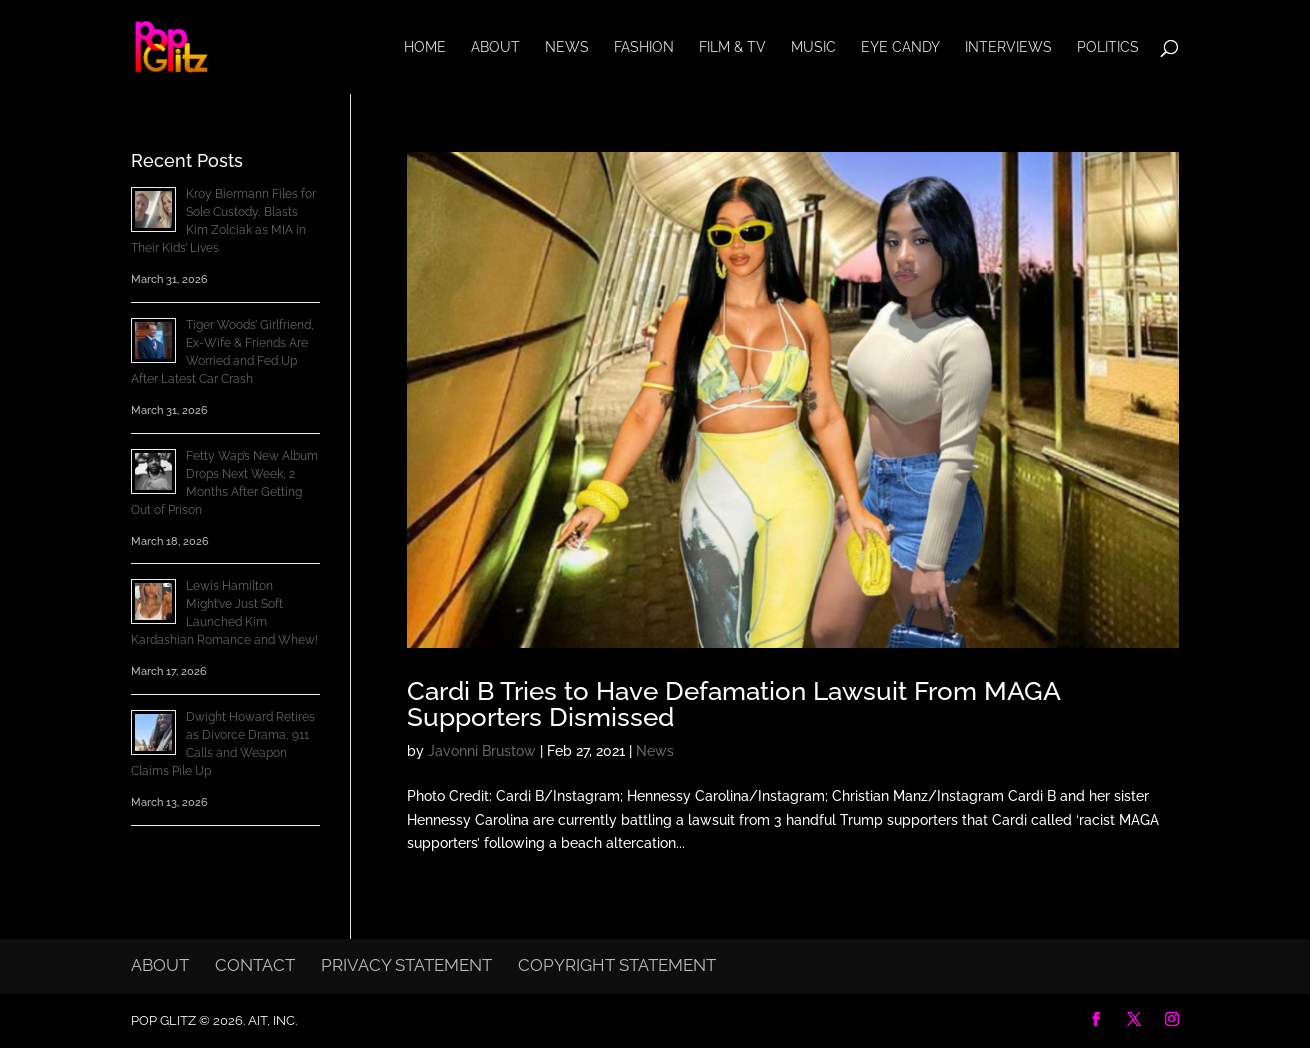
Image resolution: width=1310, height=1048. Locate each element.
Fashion (644, 47)
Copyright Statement (617, 965)
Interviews (1008, 47)
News (567, 47)
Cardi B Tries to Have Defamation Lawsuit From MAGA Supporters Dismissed (733, 704)
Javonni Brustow (482, 751)
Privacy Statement (406, 965)
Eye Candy (900, 47)
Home (425, 47)
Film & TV (732, 47)
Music (813, 47)
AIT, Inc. (271, 1020)
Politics (1108, 47)
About (495, 47)
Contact (255, 965)
